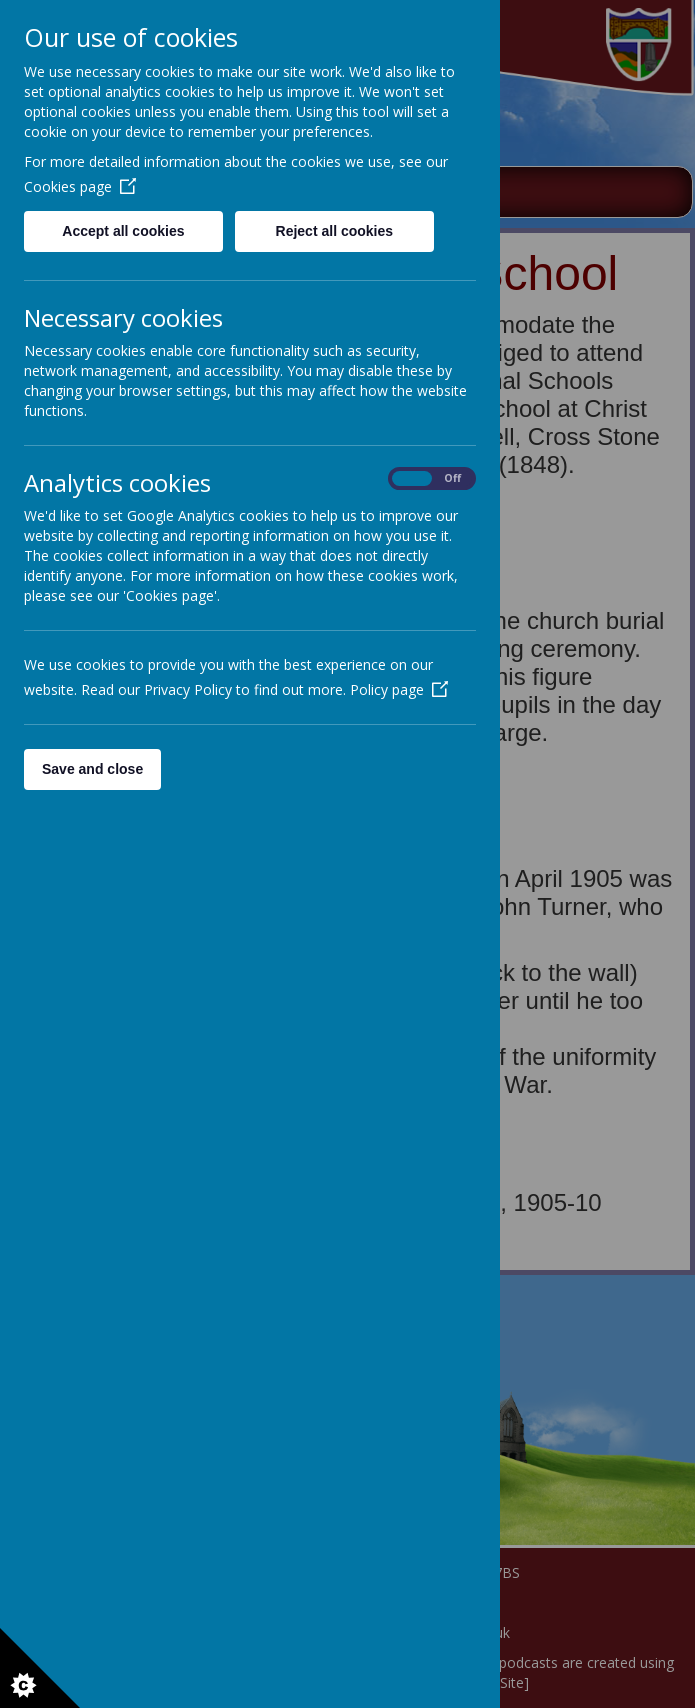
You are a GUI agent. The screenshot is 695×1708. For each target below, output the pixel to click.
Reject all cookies (335, 231)
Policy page (399, 689)
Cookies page (80, 186)
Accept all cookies (123, 231)
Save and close (92, 769)
